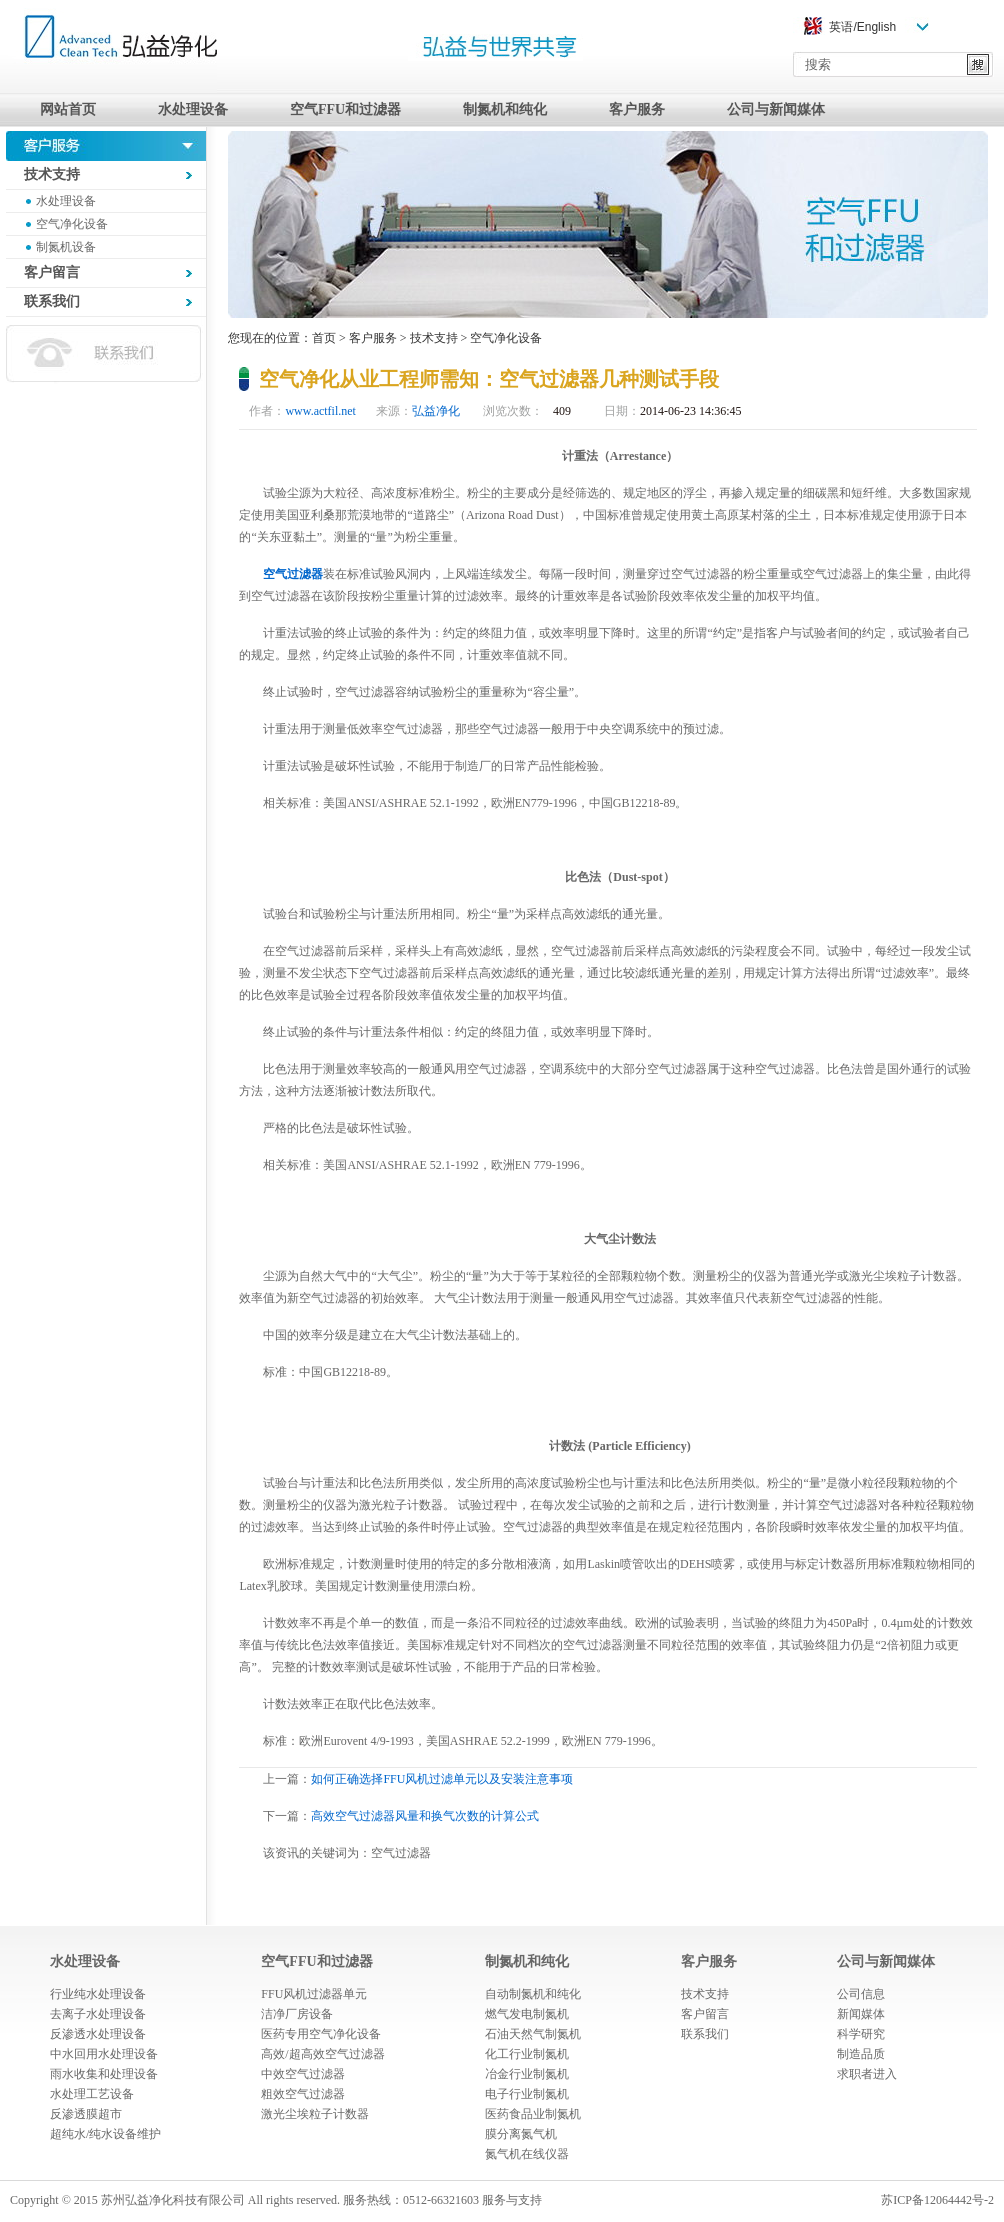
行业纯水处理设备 (98, 1994)
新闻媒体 (861, 2014)
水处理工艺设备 (92, 2094)
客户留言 (705, 2014)
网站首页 (68, 109)
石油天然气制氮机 (533, 2034)
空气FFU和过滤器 (345, 109)
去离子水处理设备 (98, 2014)
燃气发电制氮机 (527, 2014)
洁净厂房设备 (297, 2014)
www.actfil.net (320, 411)
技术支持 (434, 338)
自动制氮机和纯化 (533, 1994)
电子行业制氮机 (527, 2094)
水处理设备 (193, 109)
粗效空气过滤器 (303, 2094)
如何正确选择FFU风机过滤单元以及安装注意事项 (442, 1779)
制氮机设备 (66, 247)
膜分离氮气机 (521, 2134)
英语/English (862, 27)
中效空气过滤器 (303, 2074)
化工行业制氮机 (527, 2054)
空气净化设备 (72, 224)
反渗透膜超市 (86, 2114)
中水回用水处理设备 (104, 2054)
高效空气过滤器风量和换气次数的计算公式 (425, 1816)
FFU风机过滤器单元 (314, 1994)
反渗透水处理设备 (98, 2034)
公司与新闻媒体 (776, 109)
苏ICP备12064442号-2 (937, 2200)
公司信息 (861, 1994)
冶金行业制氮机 (527, 2074)
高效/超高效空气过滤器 (322, 2054)
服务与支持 (512, 2200)
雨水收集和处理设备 (104, 2074)
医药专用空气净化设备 (321, 2034)
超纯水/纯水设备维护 (105, 2134)
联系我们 (705, 2034)
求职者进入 (867, 2074)
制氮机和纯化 (505, 109)
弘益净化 (436, 411)
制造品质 (861, 2054)
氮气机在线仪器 (527, 2154)
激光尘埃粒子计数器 (315, 2114)
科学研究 (861, 2034)
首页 (324, 338)
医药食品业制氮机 (533, 2114)
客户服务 (637, 109)
